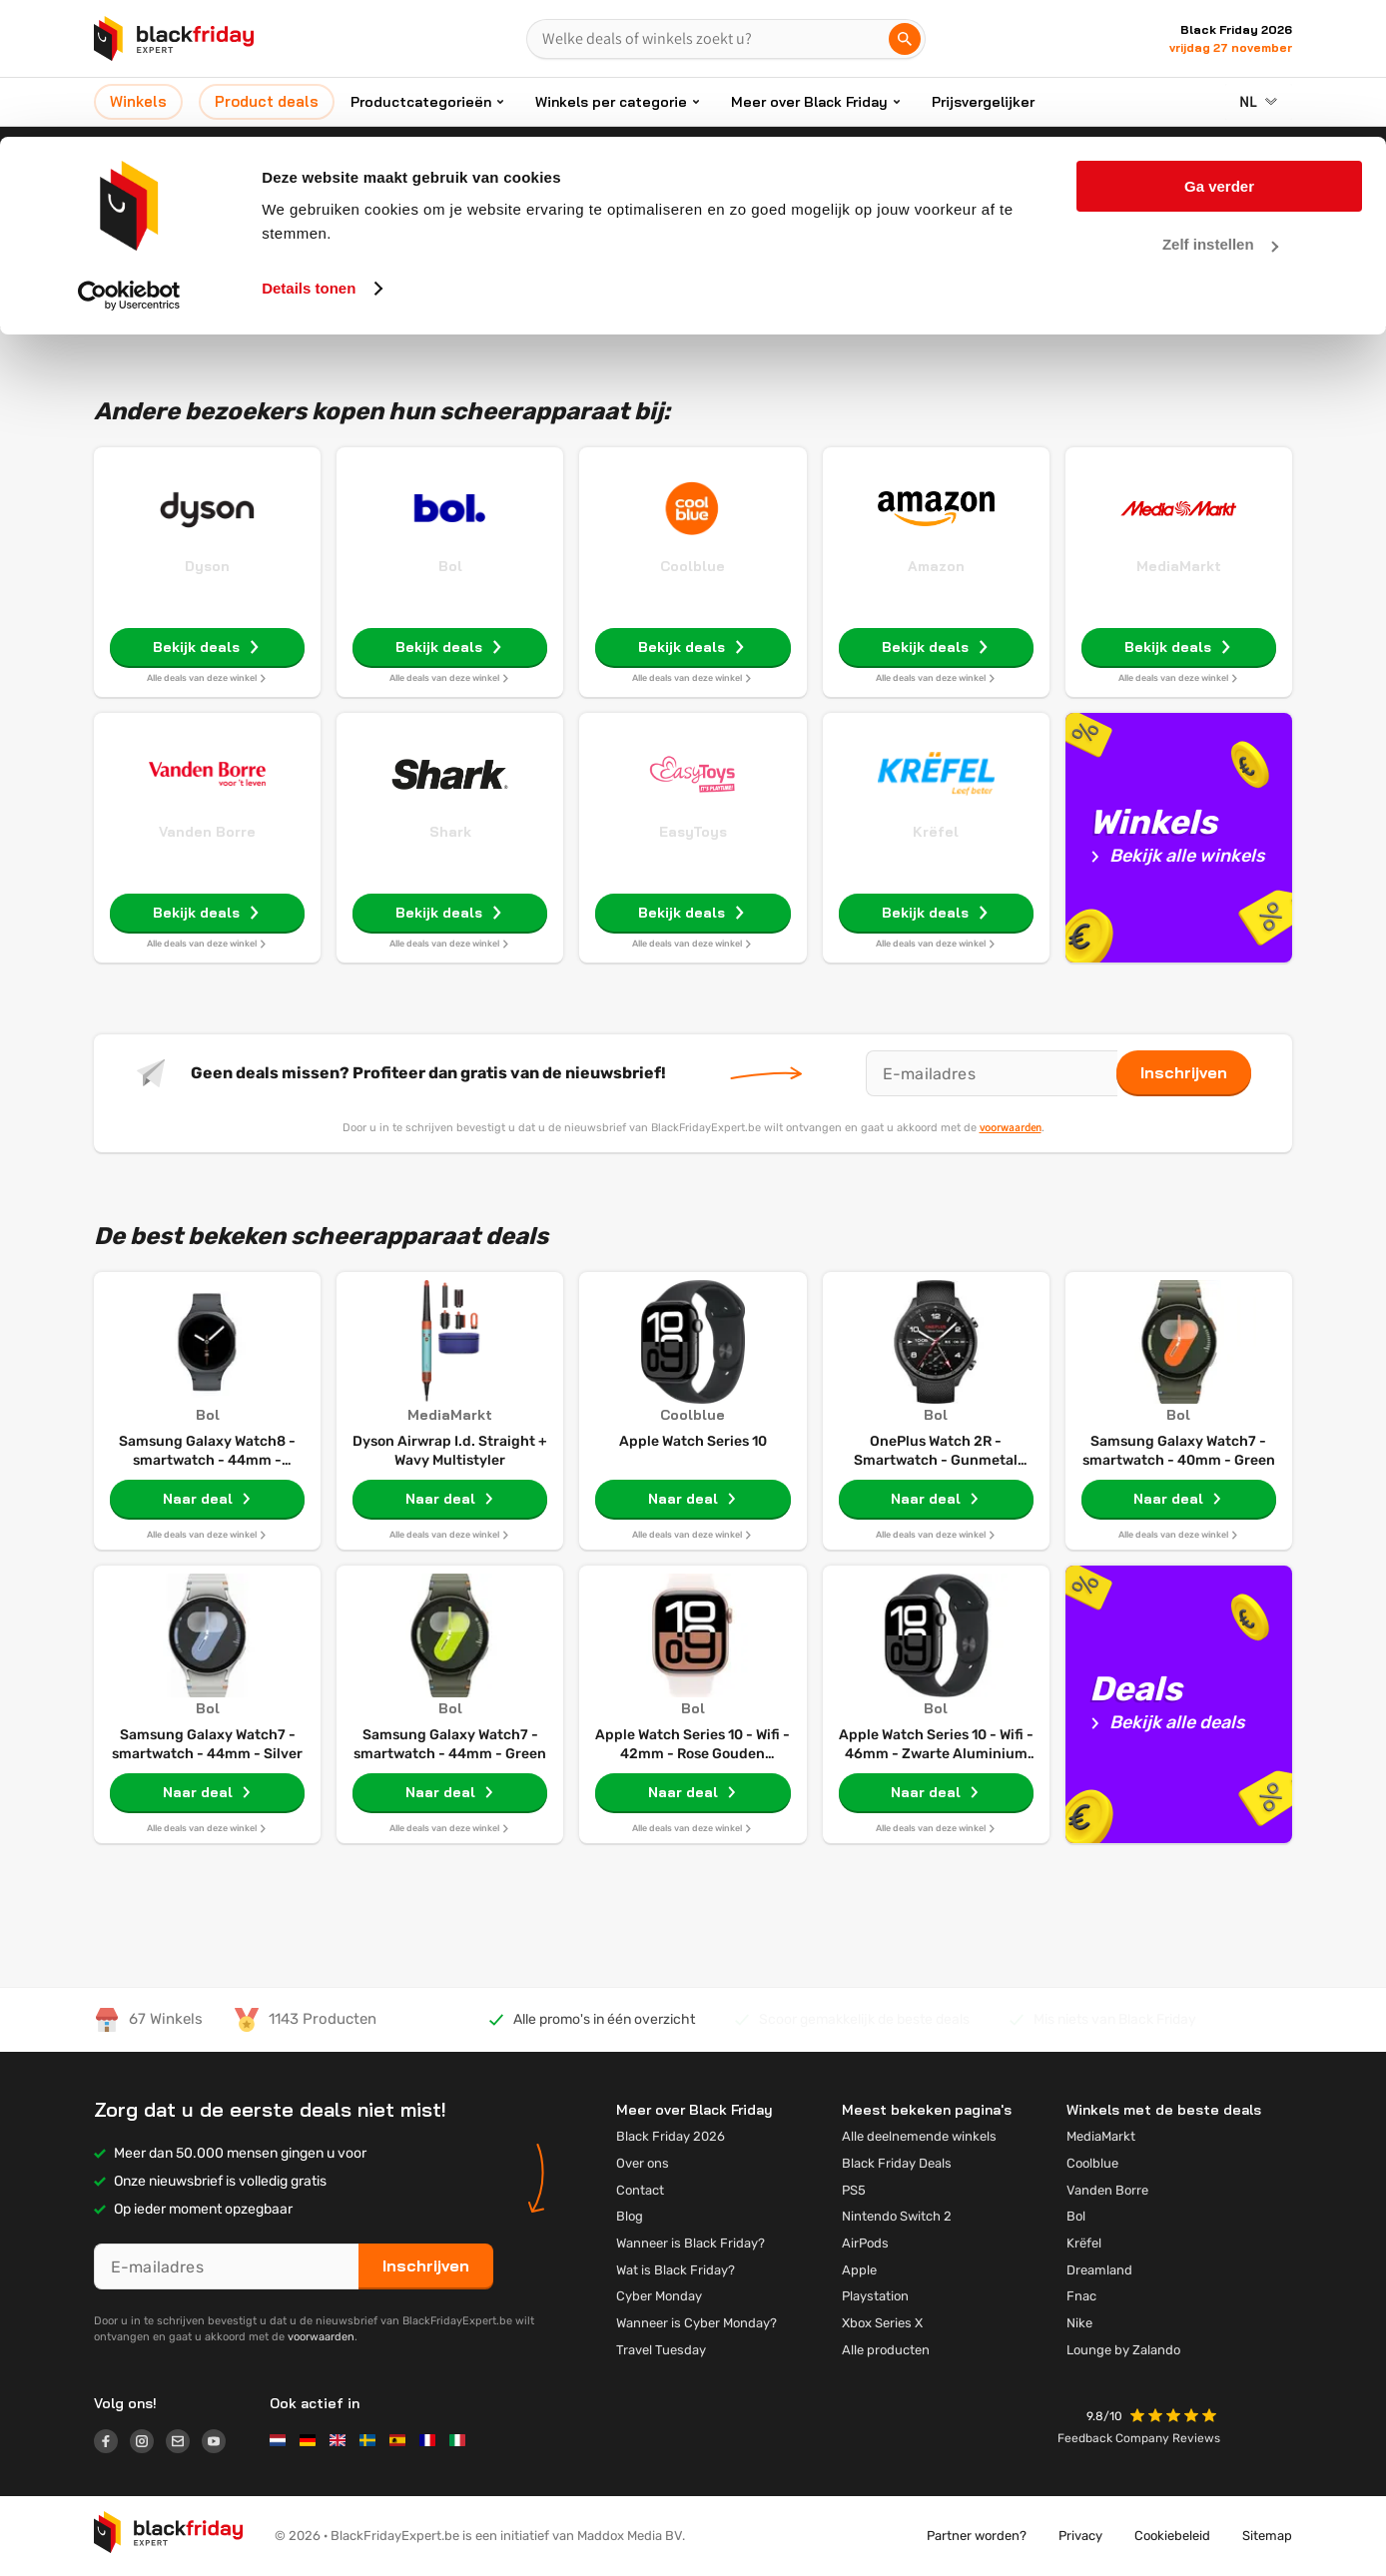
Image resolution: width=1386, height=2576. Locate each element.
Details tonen (308, 151)
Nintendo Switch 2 (897, 2216)
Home (599, 207)
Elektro (661, 207)
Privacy (1080, 2535)
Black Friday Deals (897, 2163)
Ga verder (1219, 49)
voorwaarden (1010, 1127)
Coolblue (692, 566)
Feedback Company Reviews (1138, 2438)
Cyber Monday (659, 2295)
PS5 (854, 2190)
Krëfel (936, 832)
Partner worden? (977, 2535)
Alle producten (886, 2349)
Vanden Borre (207, 832)
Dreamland (1099, 2269)
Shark (450, 832)
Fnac (1081, 2295)
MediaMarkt (1178, 566)
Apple (859, 2269)
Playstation (875, 2295)
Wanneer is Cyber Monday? (696, 2322)
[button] (1175, 2417)
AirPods (865, 2243)
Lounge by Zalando (1123, 2349)
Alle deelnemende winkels (919, 2136)
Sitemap (1267, 2535)
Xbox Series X (882, 2322)
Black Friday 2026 (670, 2136)
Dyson (207, 566)
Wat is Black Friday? (675, 2269)
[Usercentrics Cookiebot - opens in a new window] (129, 159)
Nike (1079, 2322)
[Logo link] (112, 2444)
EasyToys (693, 832)
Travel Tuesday (661, 2349)
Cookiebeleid (1172, 2535)
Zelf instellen (1220, 108)
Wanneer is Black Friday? (690, 2243)
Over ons (642, 2163)
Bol (450, 566)
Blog (629, 2216)
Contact (640, 2190)
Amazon (936, 566)
